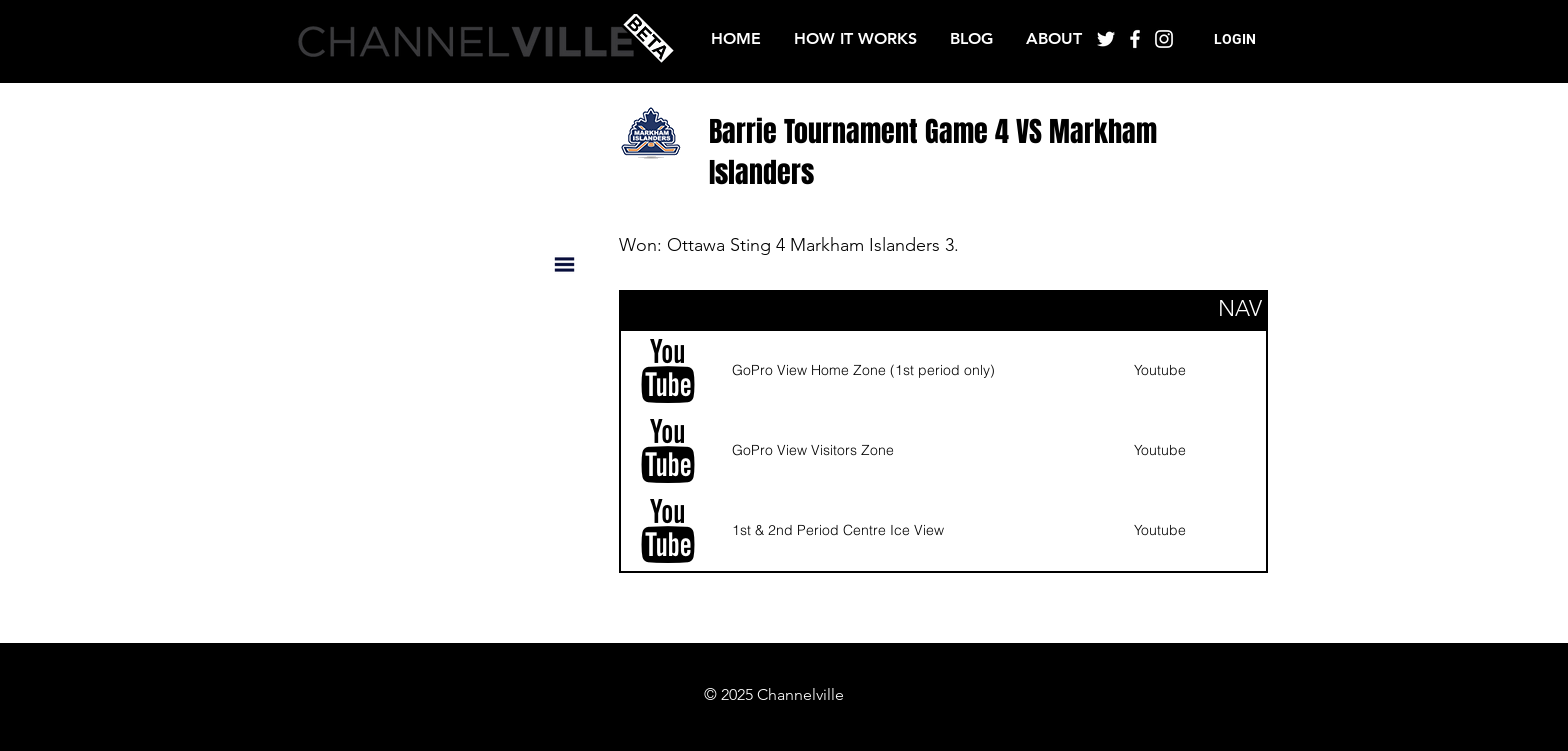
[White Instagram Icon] (1164, 39)
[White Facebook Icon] (1135, 39)
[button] (1235, 40)
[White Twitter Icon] (1106, 39)
